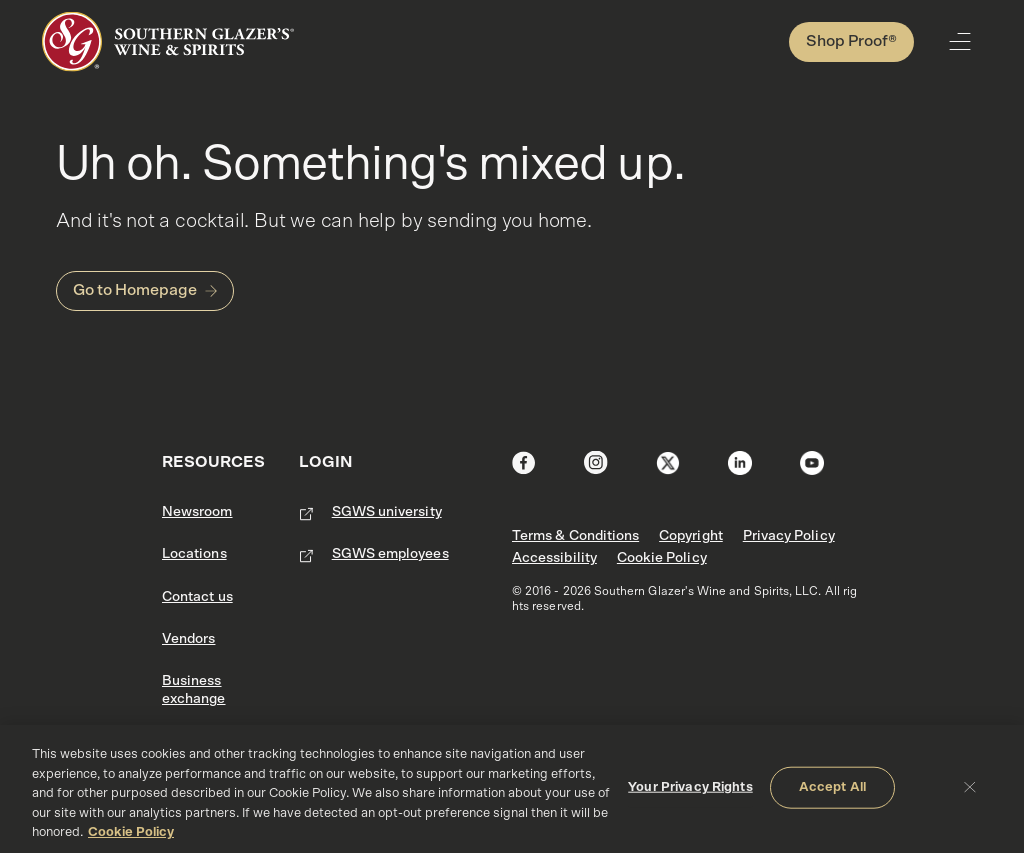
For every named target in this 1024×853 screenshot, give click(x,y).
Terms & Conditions (575, 536)
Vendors (188, 639)
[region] (512, 789)
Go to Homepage (135, 290)
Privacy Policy (789, 536)
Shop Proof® (851, 41)
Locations (194, 554)
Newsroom (197, 512)
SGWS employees (390, 554)
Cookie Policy (662, 558)
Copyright (691, 536)
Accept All (832, 787)
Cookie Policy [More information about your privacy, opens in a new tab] (131, 832)
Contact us (197, 597)
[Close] (970, 787)
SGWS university (387, 512)
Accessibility (554, 558)
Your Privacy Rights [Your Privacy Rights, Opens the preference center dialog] (690, 787)
